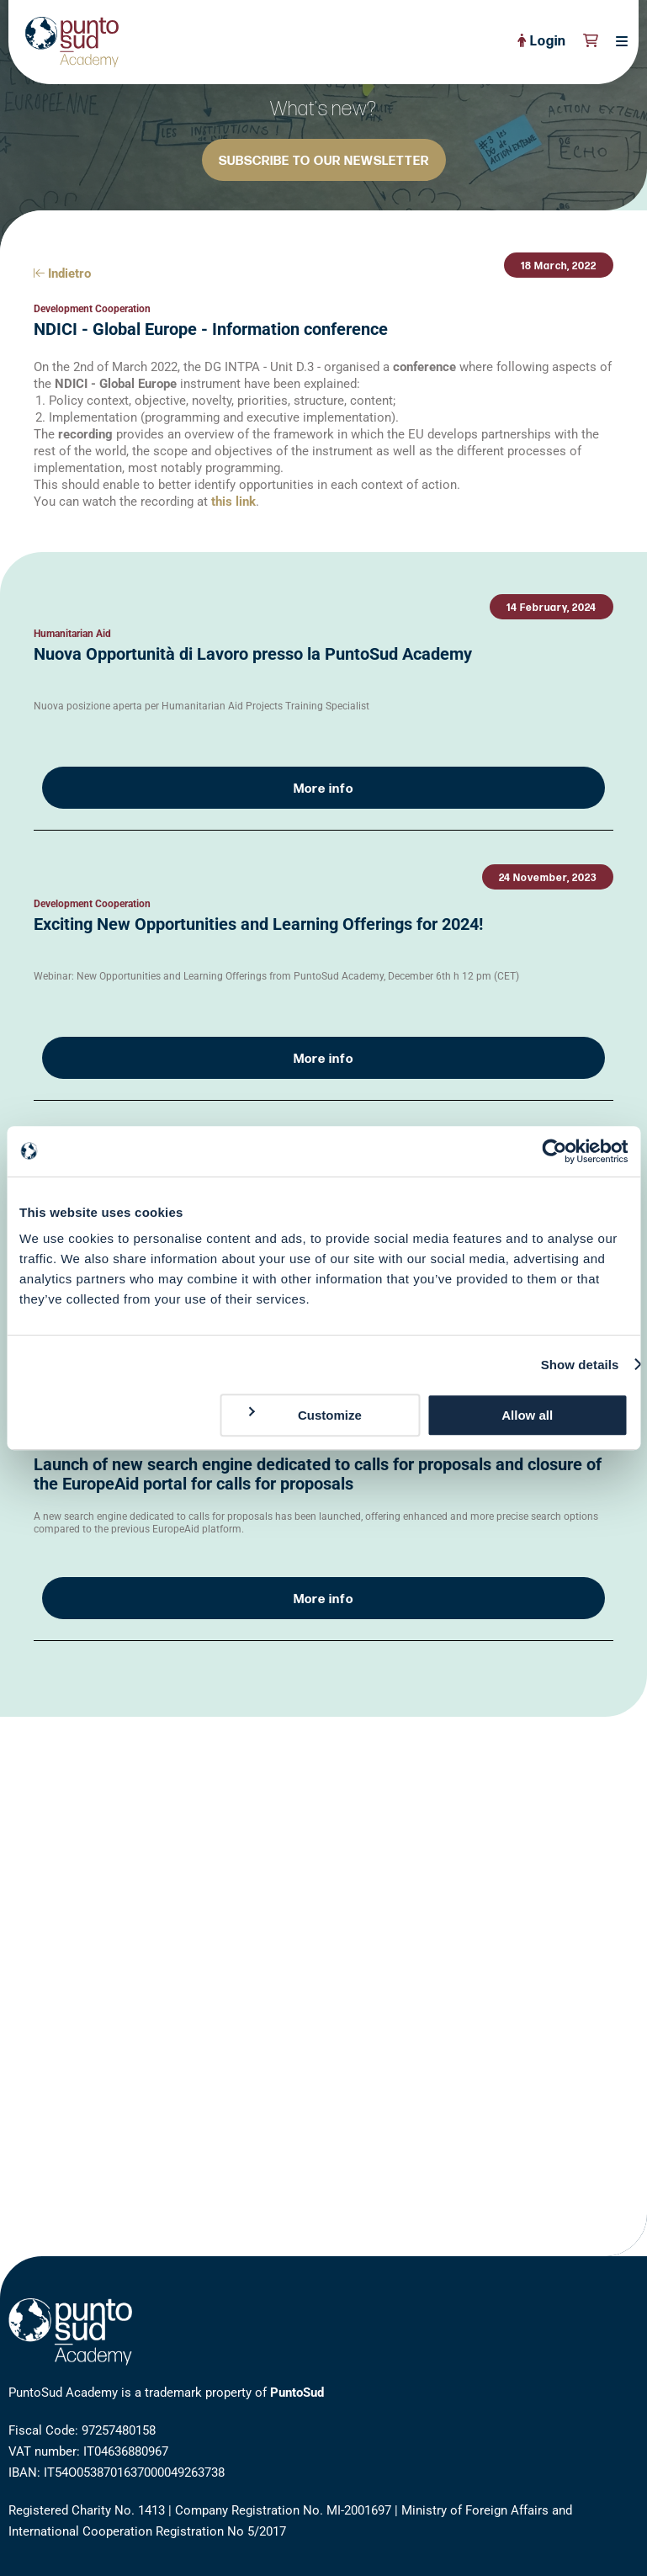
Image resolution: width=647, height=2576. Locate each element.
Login (541, 42)
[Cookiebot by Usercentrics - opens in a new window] (554, 1151)
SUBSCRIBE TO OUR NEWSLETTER (324, 161)
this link (233, 501)
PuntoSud (297, 2392)
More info (323, 789)
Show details (580, 1364)
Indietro (62, 273)
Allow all (527, 1415)
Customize (304, 1415)
